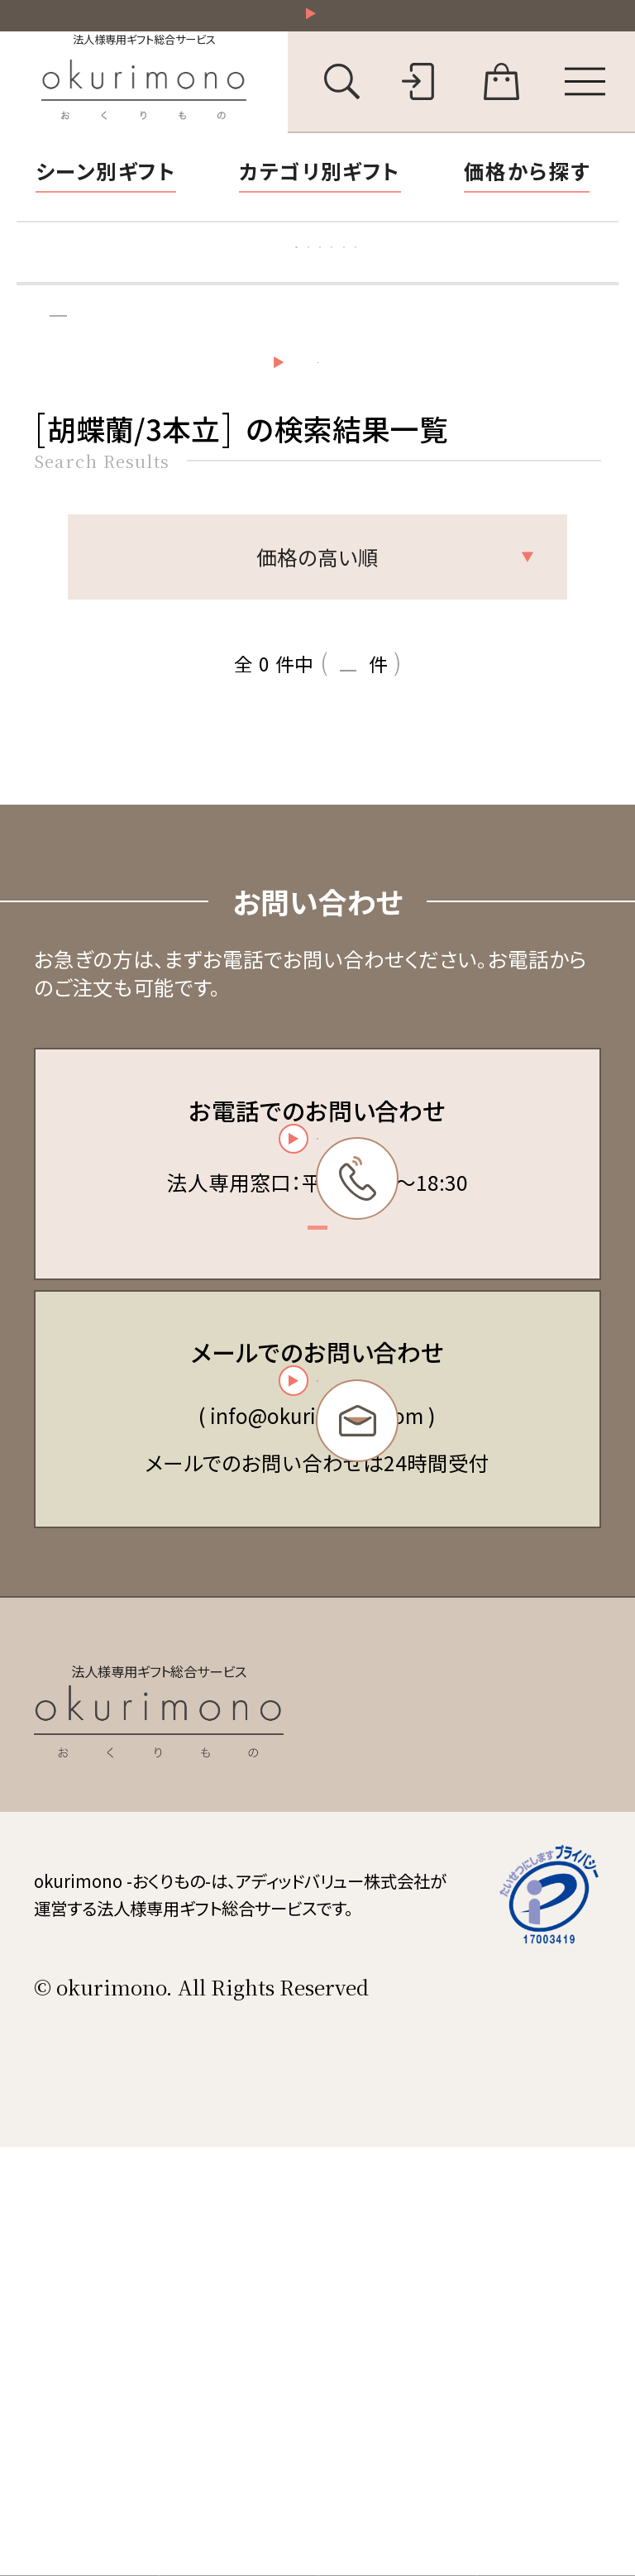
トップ (54, 382)
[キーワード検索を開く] (342, 101)
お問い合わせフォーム (312, 1689)
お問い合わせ (416, 2176)
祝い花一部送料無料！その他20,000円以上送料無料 (329, 24)
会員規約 (398, 2020)
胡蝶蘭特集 (95, 283)
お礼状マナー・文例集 (274, 283)
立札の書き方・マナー (493, 283)
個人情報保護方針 (436, 2098)
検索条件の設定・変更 (361, 483)
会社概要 (398, 2137)
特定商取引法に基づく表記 (470, 2059)
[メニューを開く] (584, 101)
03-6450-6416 (312, 1354)
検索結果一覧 (172, 382)
